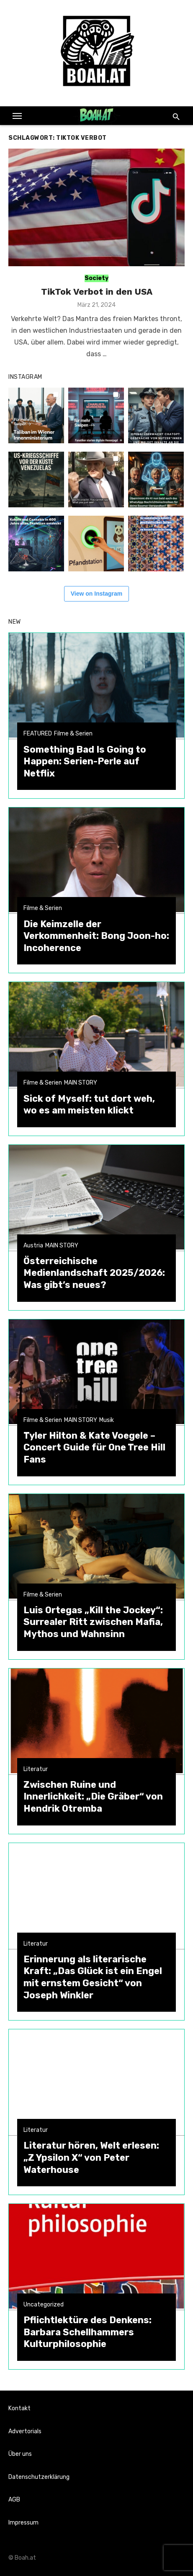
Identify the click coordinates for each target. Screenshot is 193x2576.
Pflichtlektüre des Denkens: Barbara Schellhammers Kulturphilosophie (87, 2332)
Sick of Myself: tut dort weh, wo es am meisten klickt (89, 1104)
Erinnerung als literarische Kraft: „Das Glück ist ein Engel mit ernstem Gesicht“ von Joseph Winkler (92, 1977)
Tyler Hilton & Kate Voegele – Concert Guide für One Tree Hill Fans (94, 1447)
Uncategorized (43, 2304)
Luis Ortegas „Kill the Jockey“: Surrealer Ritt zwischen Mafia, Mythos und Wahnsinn (93, 1622)
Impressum (23, 2522)
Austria (33, 1245)
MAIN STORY (80, 1082)
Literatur (35, 1769)
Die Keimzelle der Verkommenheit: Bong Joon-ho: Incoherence (96, 936)
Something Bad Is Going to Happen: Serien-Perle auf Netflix (84, 761)
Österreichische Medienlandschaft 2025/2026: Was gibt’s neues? (94, 1273)
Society (96, 278)
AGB (14, 2499)
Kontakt (19, 2408)
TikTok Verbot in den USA (96, 291)
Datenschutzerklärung (38, 2477)
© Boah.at (22, 2557)
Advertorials (24, 2431)
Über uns (20, 2454)
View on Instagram (96, 593)
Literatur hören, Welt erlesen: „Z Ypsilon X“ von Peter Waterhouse (91, 2157)
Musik (106, 1420)
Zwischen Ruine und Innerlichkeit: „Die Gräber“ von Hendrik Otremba (93, 1796)
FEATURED (37, 733)
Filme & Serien (73, 733)
